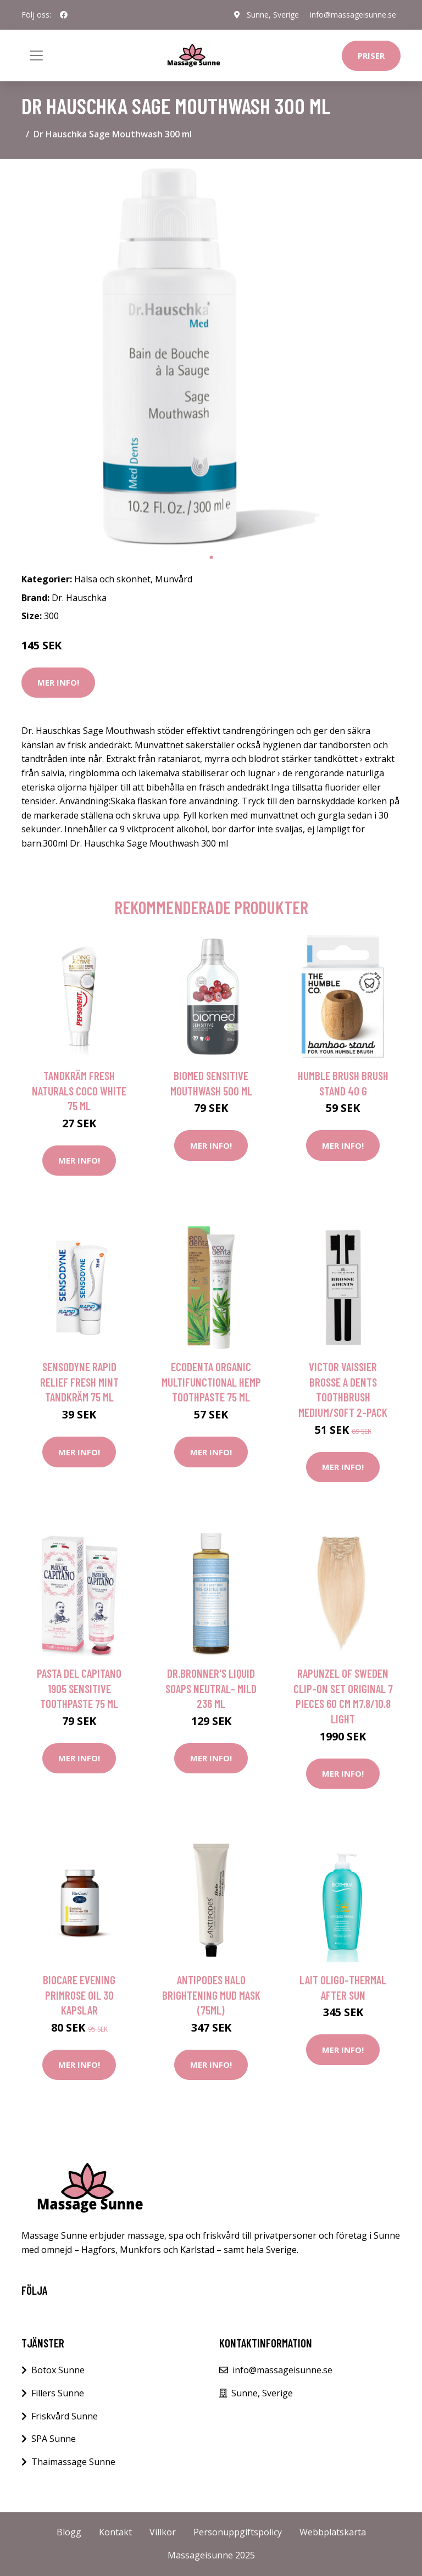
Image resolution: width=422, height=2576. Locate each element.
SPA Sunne (53, 2439)
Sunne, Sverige (273, 14)
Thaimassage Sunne (73, 2462)
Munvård (173, 579)
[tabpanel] (211, 357)
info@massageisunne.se (353, 14)
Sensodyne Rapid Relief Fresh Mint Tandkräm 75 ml (79, 1382)
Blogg (69, 2532)
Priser (371, 55)
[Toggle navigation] (36, 55)
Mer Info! (58, 682)
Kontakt (115, 2532)
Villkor (162, 2532)
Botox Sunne (58, 2370)
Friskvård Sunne (64, 2416)
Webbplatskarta (332, 2532)
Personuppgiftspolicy (237, 2532)
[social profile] (63, 14)
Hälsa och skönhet (112, 579)
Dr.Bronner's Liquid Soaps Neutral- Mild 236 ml (211, 1688)
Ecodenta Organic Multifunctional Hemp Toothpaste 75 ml (211, 1382)
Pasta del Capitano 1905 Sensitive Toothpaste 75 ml (79, 1688)
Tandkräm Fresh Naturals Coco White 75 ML (79, 1090)
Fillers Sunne (57, 2393)
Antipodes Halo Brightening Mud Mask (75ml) (211, 1995)
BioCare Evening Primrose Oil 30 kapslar (79, 1995)
